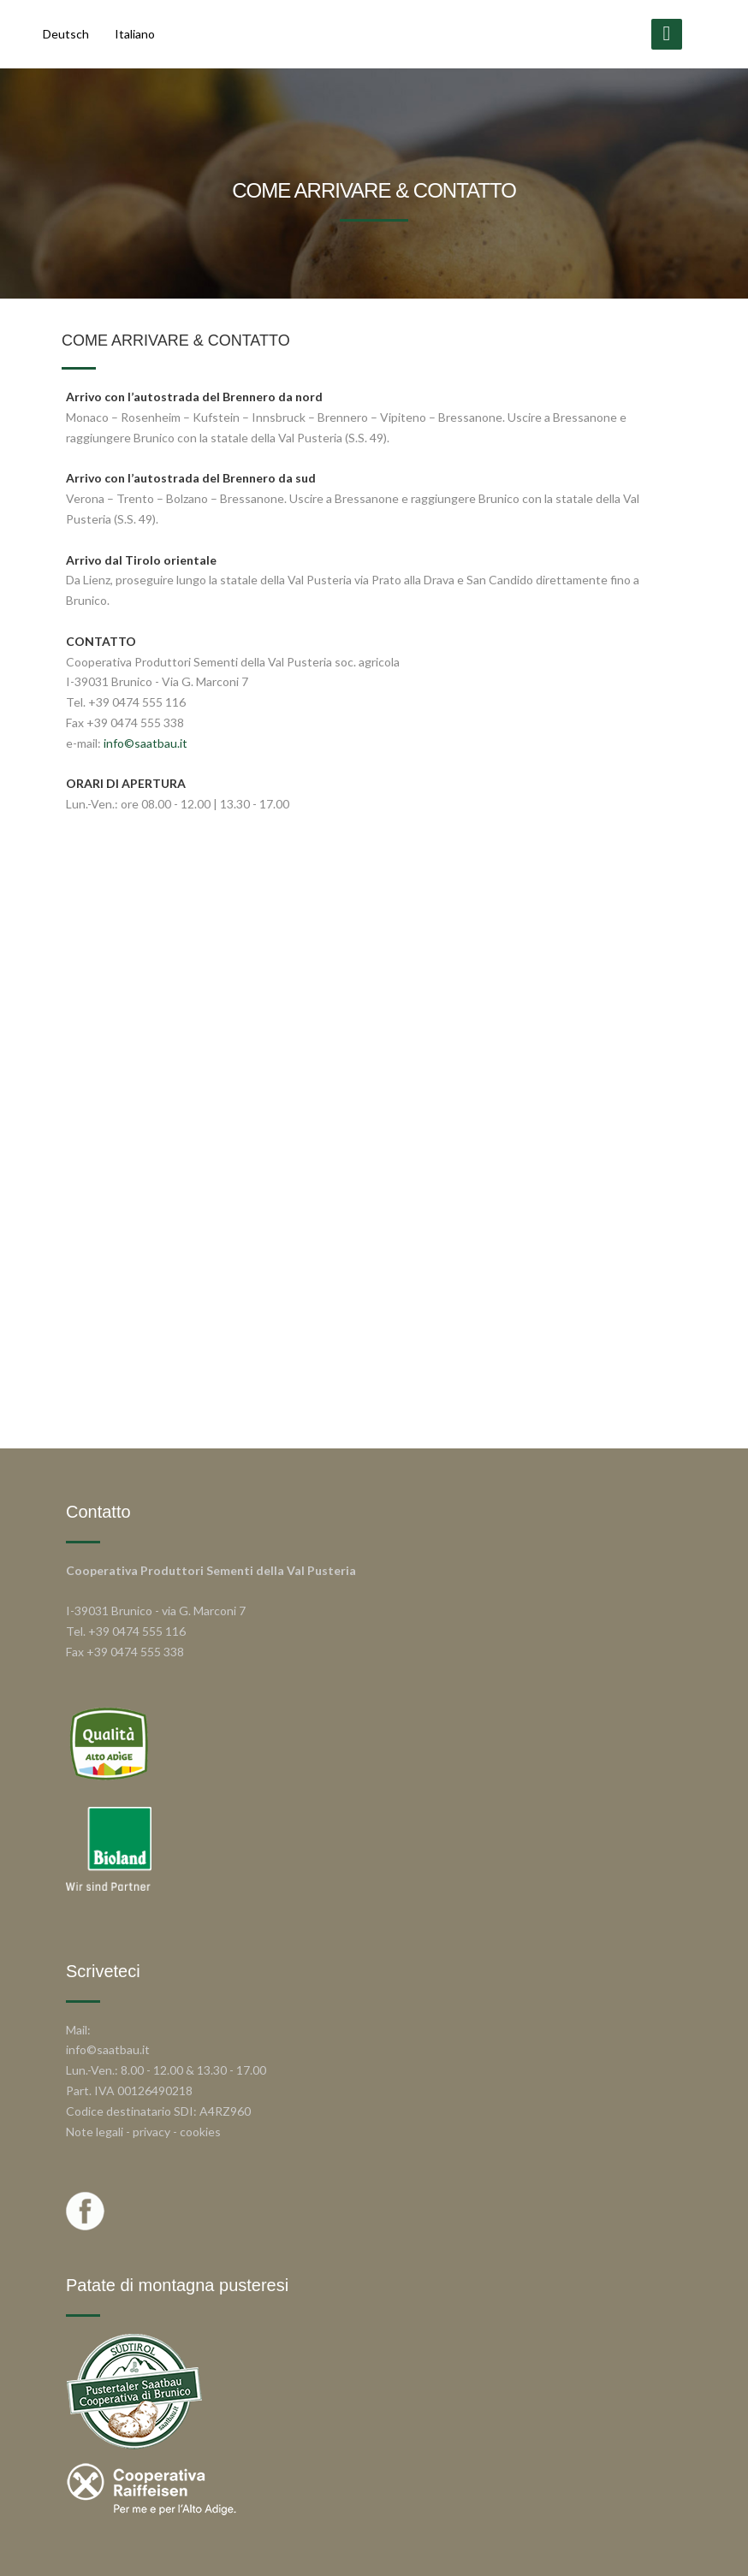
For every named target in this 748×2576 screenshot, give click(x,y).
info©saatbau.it (145, 743)
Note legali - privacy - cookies (143, 2131)
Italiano (135, 34)
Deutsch (66, 34)
